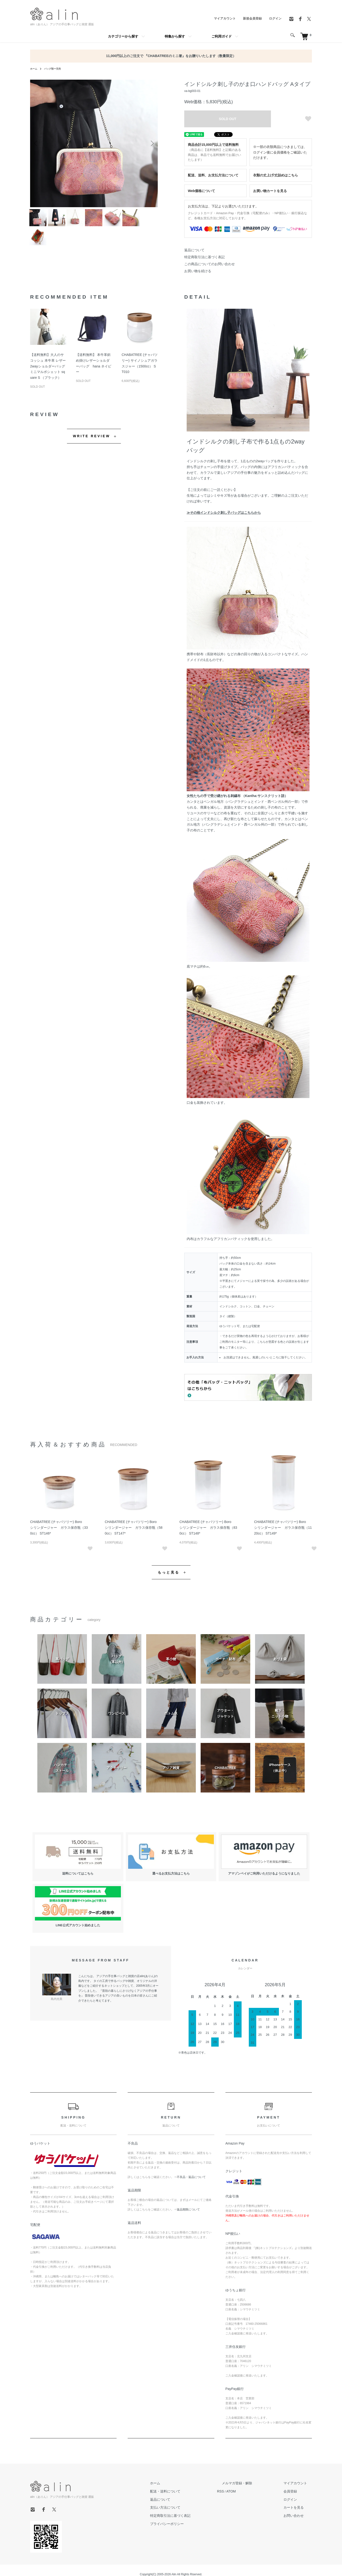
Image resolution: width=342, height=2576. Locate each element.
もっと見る (169, 1566)
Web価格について (201, 190)
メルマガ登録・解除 (257, 2475)
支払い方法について (201, 2497)
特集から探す (175, 36)
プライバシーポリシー (202, 2511)
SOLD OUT (227, 118)
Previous (37, 142)
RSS (247, 2482)
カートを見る (300, 2497)
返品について (193, 249)
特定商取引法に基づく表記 (201, 255)
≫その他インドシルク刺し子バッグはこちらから (224, 508)
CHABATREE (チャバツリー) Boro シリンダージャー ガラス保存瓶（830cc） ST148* (208, 1522)
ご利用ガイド (221, 36)
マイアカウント (228, 18)
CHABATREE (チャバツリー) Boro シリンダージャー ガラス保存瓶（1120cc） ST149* (283, 1522)
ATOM (256, 2482)
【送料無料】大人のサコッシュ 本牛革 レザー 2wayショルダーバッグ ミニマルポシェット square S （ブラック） (48, 360)
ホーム (34, 68)
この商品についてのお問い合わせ (206, 261)
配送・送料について (201, 2482)
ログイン (276, 18)
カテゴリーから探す (123, 36)
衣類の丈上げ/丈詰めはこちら (275, 174)
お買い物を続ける (195, 267)
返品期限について (188, 2201)
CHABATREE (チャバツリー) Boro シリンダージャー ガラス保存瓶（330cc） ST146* (59, 1522)
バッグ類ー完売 (56, 68)
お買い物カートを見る (270, 190)
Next (150, 142)
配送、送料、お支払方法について (213, 174)
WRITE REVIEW (91, 428)
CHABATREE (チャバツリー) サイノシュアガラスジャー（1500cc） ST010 (138, 355)
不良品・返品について (191, 2169)
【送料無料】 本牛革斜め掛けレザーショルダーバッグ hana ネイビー (94, 355)
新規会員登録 (254, 18)
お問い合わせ (300, 2504)
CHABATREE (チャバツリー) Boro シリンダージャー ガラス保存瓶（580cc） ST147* (133, 1522)
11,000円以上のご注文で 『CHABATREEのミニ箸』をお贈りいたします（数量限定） (171, 55)
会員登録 (297, 2482)
